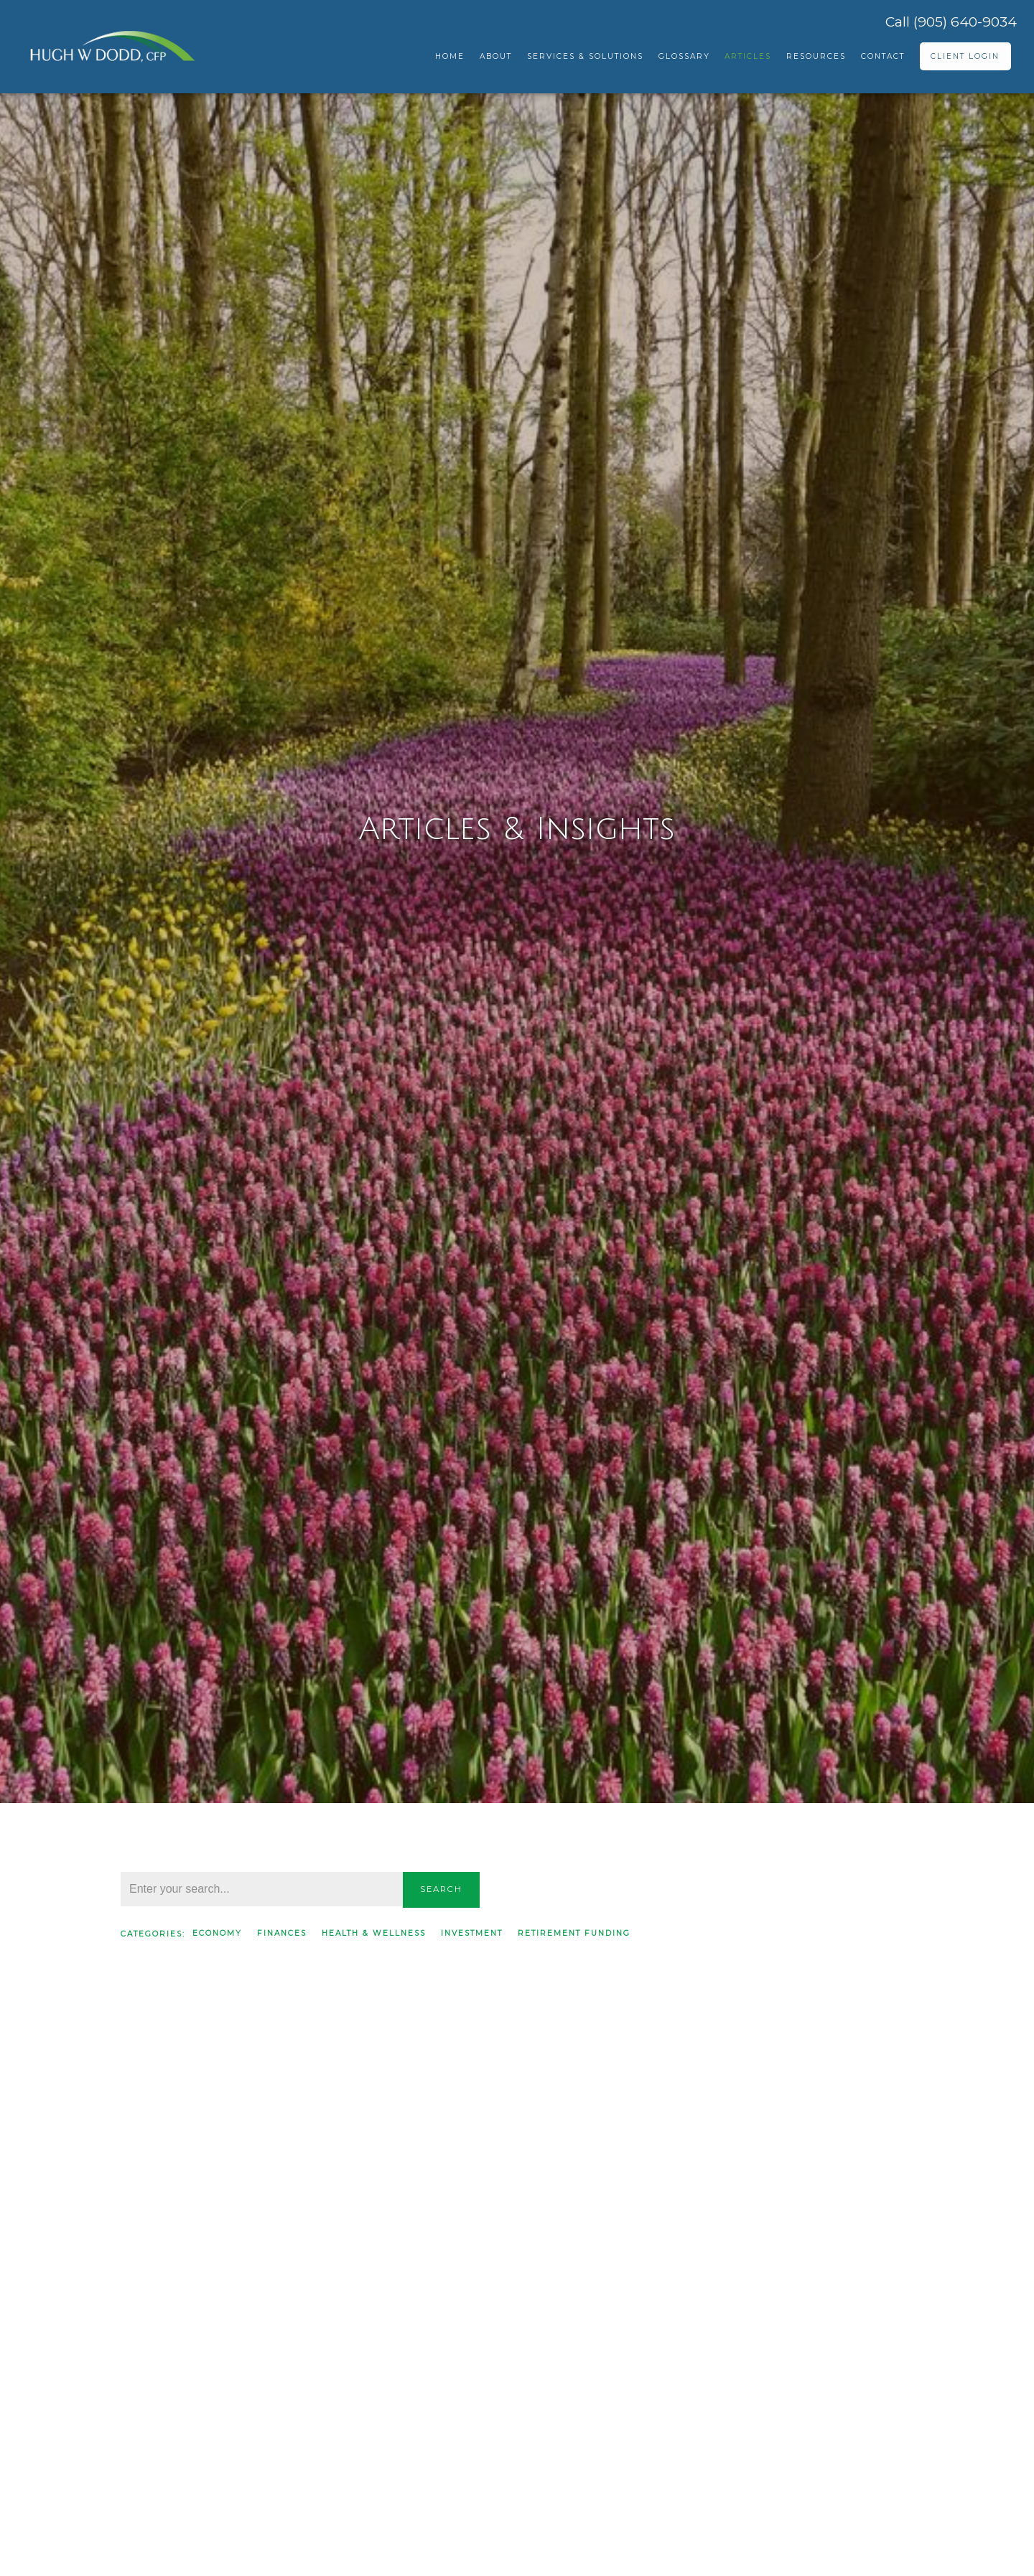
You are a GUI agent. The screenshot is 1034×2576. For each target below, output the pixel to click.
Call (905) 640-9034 (951, 21)
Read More (152, 2442)
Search (441, 1889)
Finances (282, 1933)
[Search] (262, 1889)
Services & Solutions (585, 56)
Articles (748, 56)
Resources (816, 56)
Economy (217, 1933)
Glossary (684, 56)
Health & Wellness (374, 1933)
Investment (472, 1933)
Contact (883, 56)
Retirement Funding (574, 1933)
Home (450, 56)
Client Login (965, 56)
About (496, 56)
